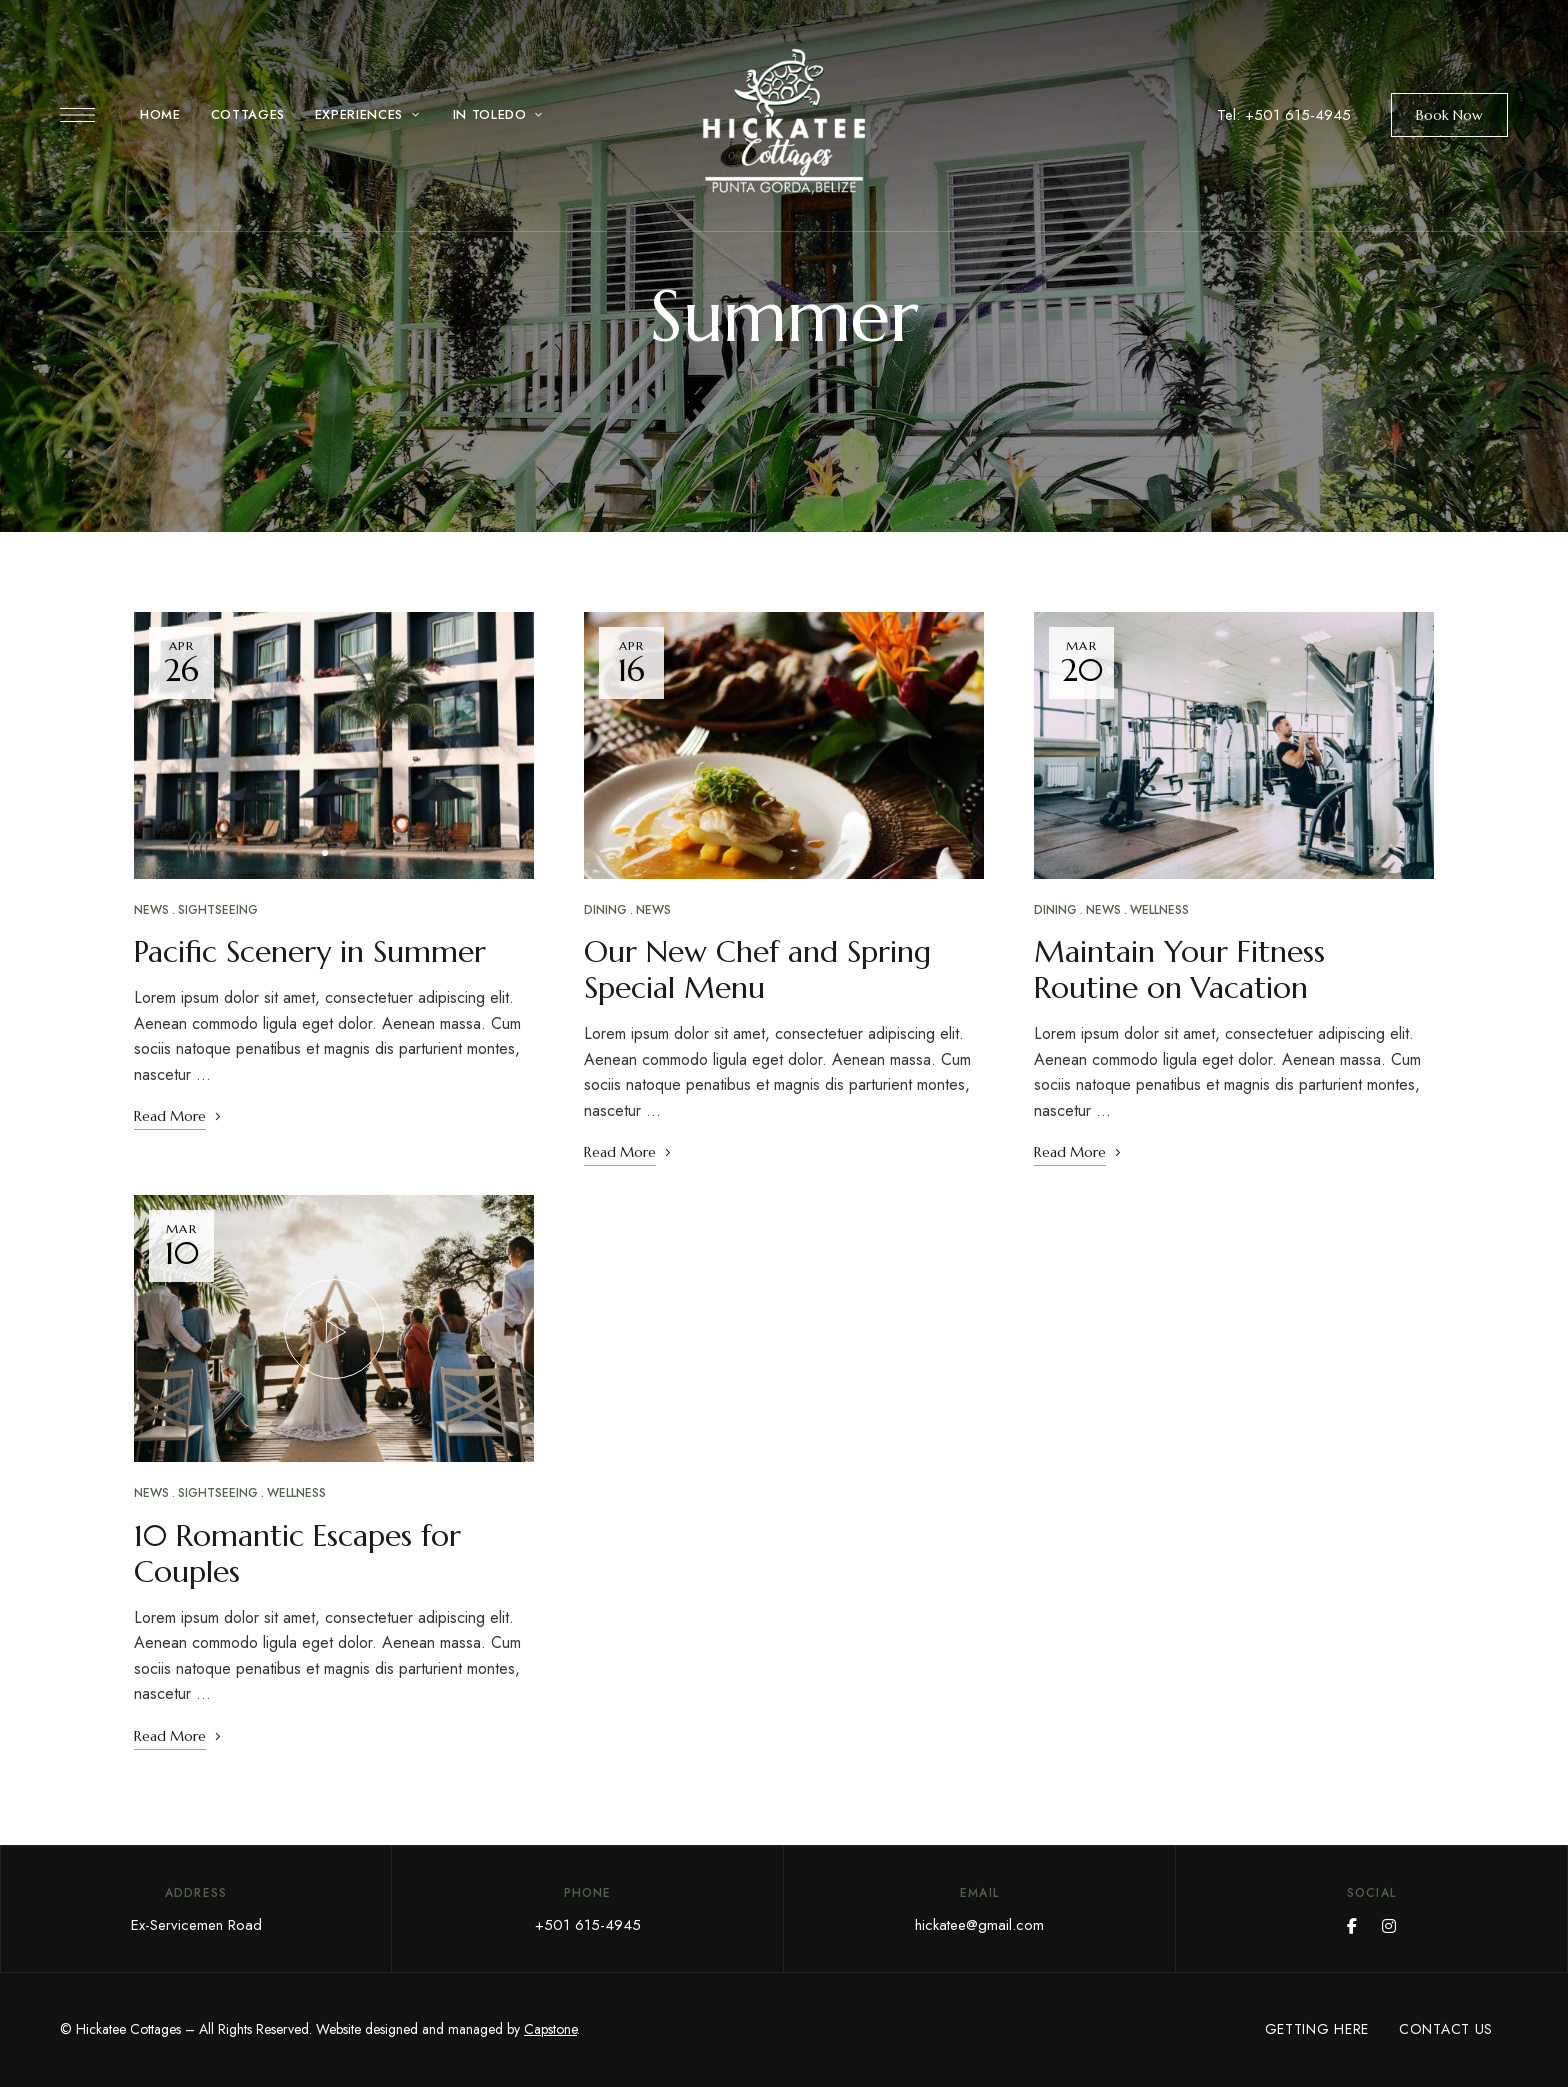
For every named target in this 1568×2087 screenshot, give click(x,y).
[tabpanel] (334, 746)
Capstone (550, 2029)
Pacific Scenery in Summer (310, 951)
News (151, 910)
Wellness (296, 1493)
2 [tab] (343, 853)
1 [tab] (325, 853)
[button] (1449, 115)
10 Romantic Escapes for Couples (297, 1553)
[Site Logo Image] (784, 121)
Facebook (1352, 1926)
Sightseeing (218, 910)
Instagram (1389, 1926)
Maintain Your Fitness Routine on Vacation (1179, 969)
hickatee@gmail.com (979, 1925)
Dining (605, 910)
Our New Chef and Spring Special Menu (757, 969)
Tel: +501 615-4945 (1284, 115)
